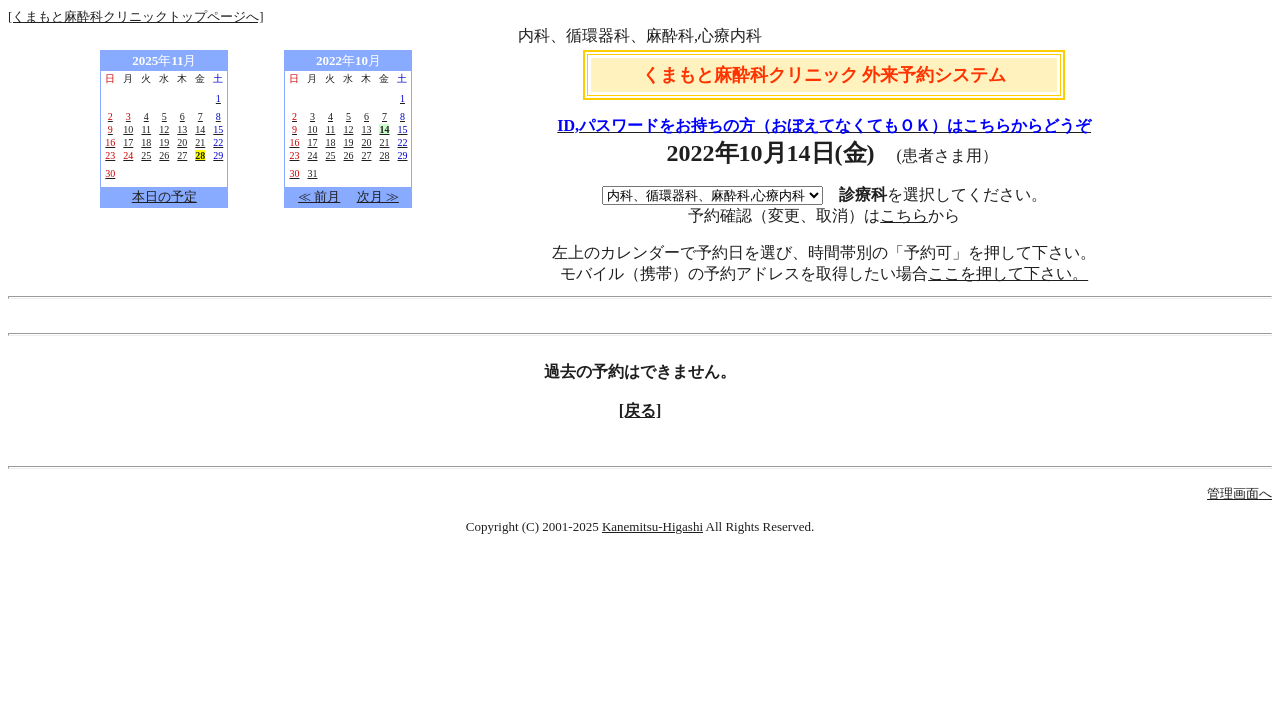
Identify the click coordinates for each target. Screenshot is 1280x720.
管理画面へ (1239, 493)
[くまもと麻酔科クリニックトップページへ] (136, 16)
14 (200, 129)
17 (128, 142)
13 (182, 129)
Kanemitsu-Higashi (652, 526)
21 (200, 142)
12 (164, 129)
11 (146, 129)
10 (128, 129)
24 (312, 155)
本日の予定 (164, 196)
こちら (904, 215)
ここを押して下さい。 (1008, 273)
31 (312, 173)
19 (164, 142)
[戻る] (640, 410)
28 (384, 155)
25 (146, 155)
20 (182, 142)
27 (182, 155)
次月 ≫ (378, 196)
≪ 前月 (319, 196)
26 (164, 155)
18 (146, 142)
